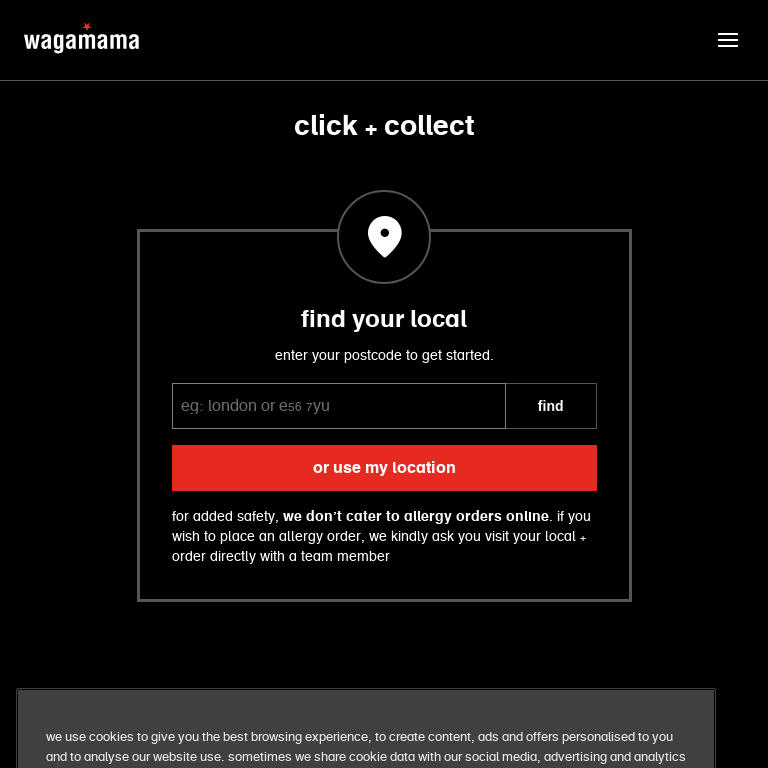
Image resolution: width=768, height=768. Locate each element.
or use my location (384, 468)
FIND (551, 406)
